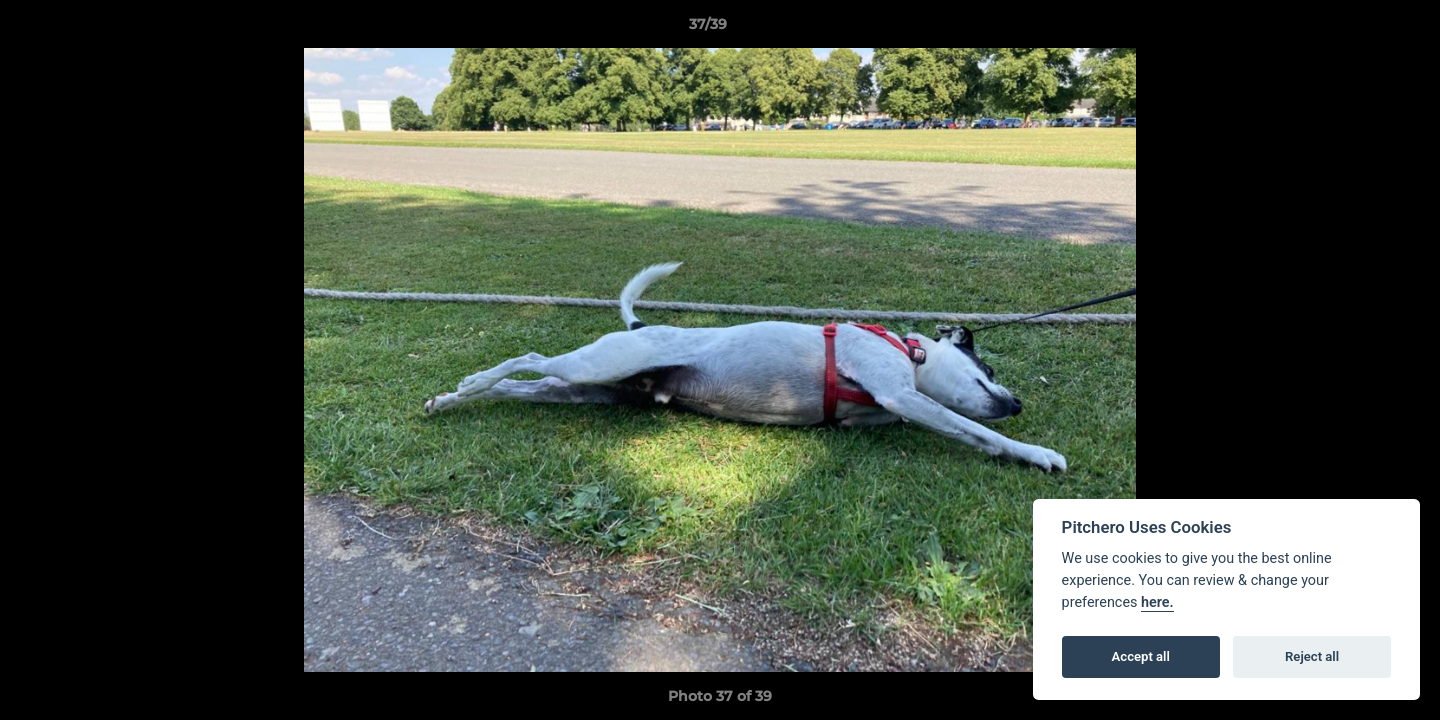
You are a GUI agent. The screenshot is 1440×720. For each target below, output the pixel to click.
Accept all (1141, 656)
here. (1157, 602)
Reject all (1312, 656)
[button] (1356, 29)
